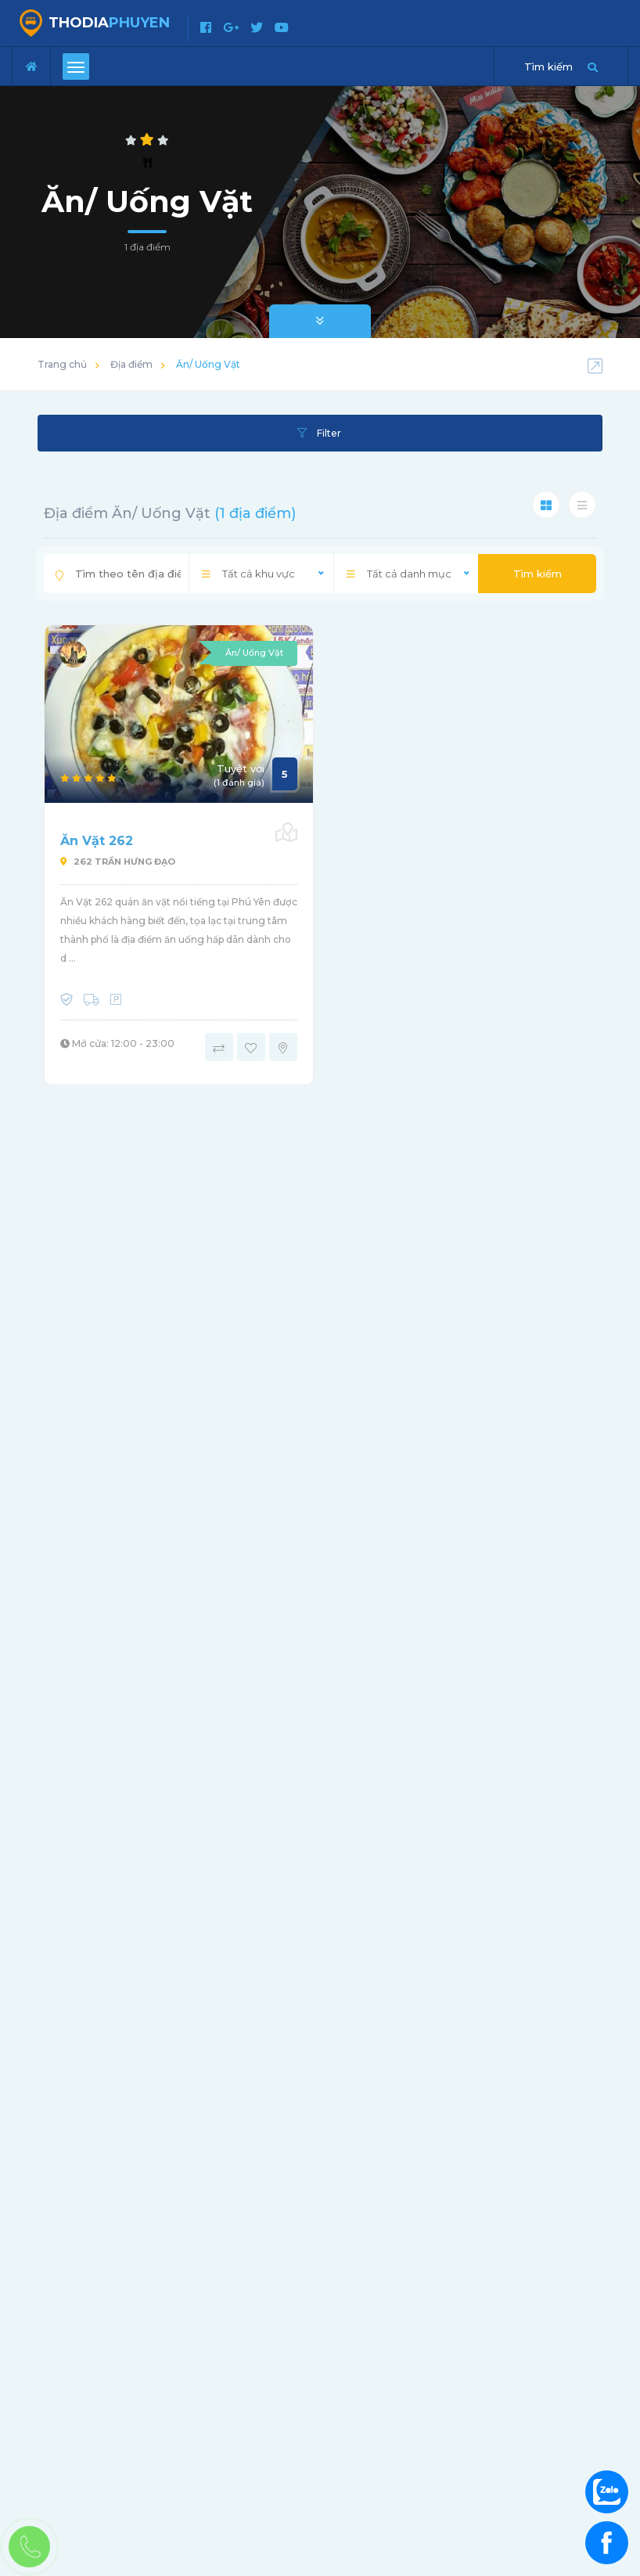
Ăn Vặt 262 (96, 840)
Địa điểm (131, 364)
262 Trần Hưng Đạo (117, 861)
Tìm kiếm (537, 573)
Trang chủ (62, 364)
